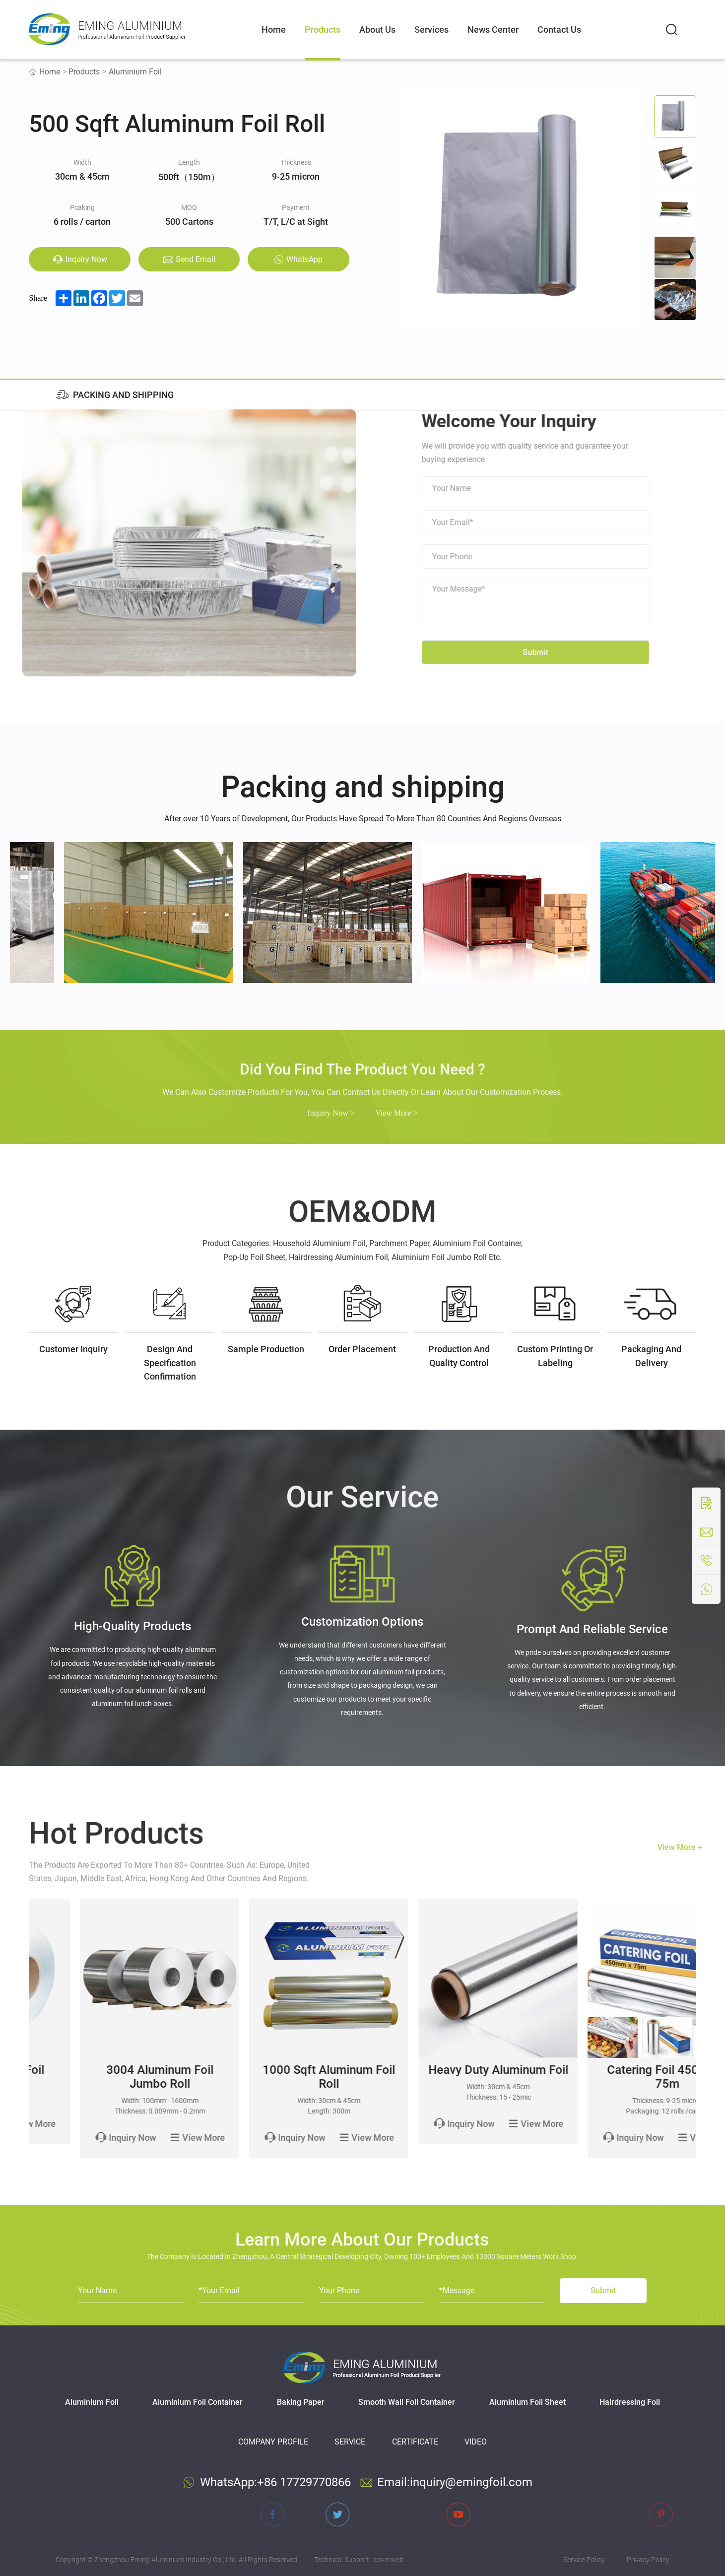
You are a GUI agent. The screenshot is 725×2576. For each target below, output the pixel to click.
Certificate (415, 2441)
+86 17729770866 (304, 2482)
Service (349, 2441)
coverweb (388, 2560)
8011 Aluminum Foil (108, 2070)
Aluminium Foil (135, 71)
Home (49, 71)
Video (475, 2441)
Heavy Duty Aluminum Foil (616, 2070)
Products (84, 71)
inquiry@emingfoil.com (471, 2482)
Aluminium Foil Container (197, 2402)
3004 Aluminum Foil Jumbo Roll (277, 2077)
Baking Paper (301, 2402)
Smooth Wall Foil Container (406, 2402)
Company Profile (273, 2441)
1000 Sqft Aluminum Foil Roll (447, 2077)
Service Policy (584, 2560)
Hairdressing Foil (629, 2402)
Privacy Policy (648, 2560)
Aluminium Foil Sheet (527, 2402)
